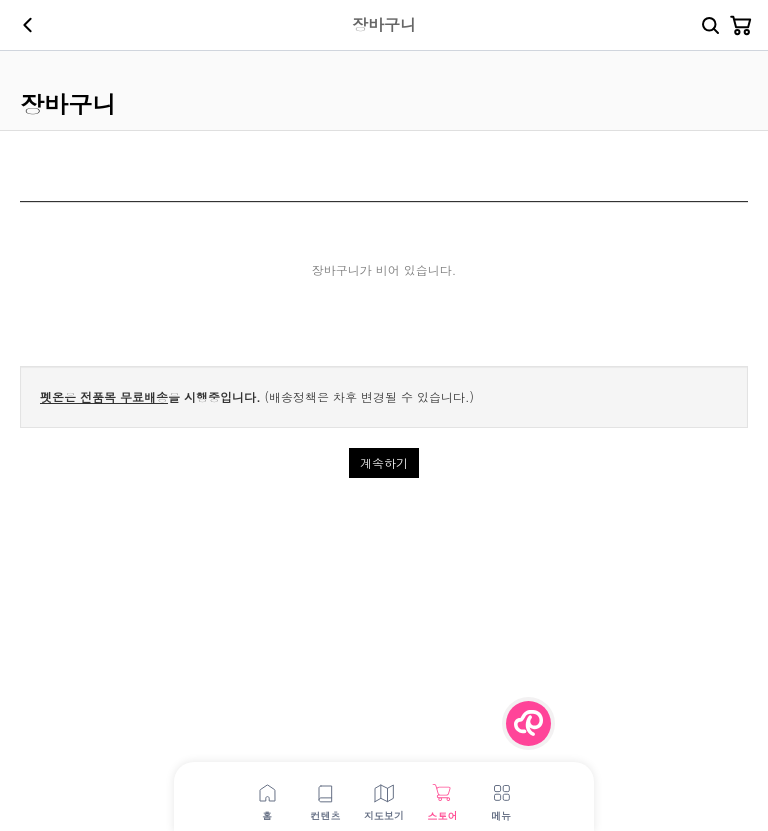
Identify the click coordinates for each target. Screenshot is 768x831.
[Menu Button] (528, 723)
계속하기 (384, 462)
